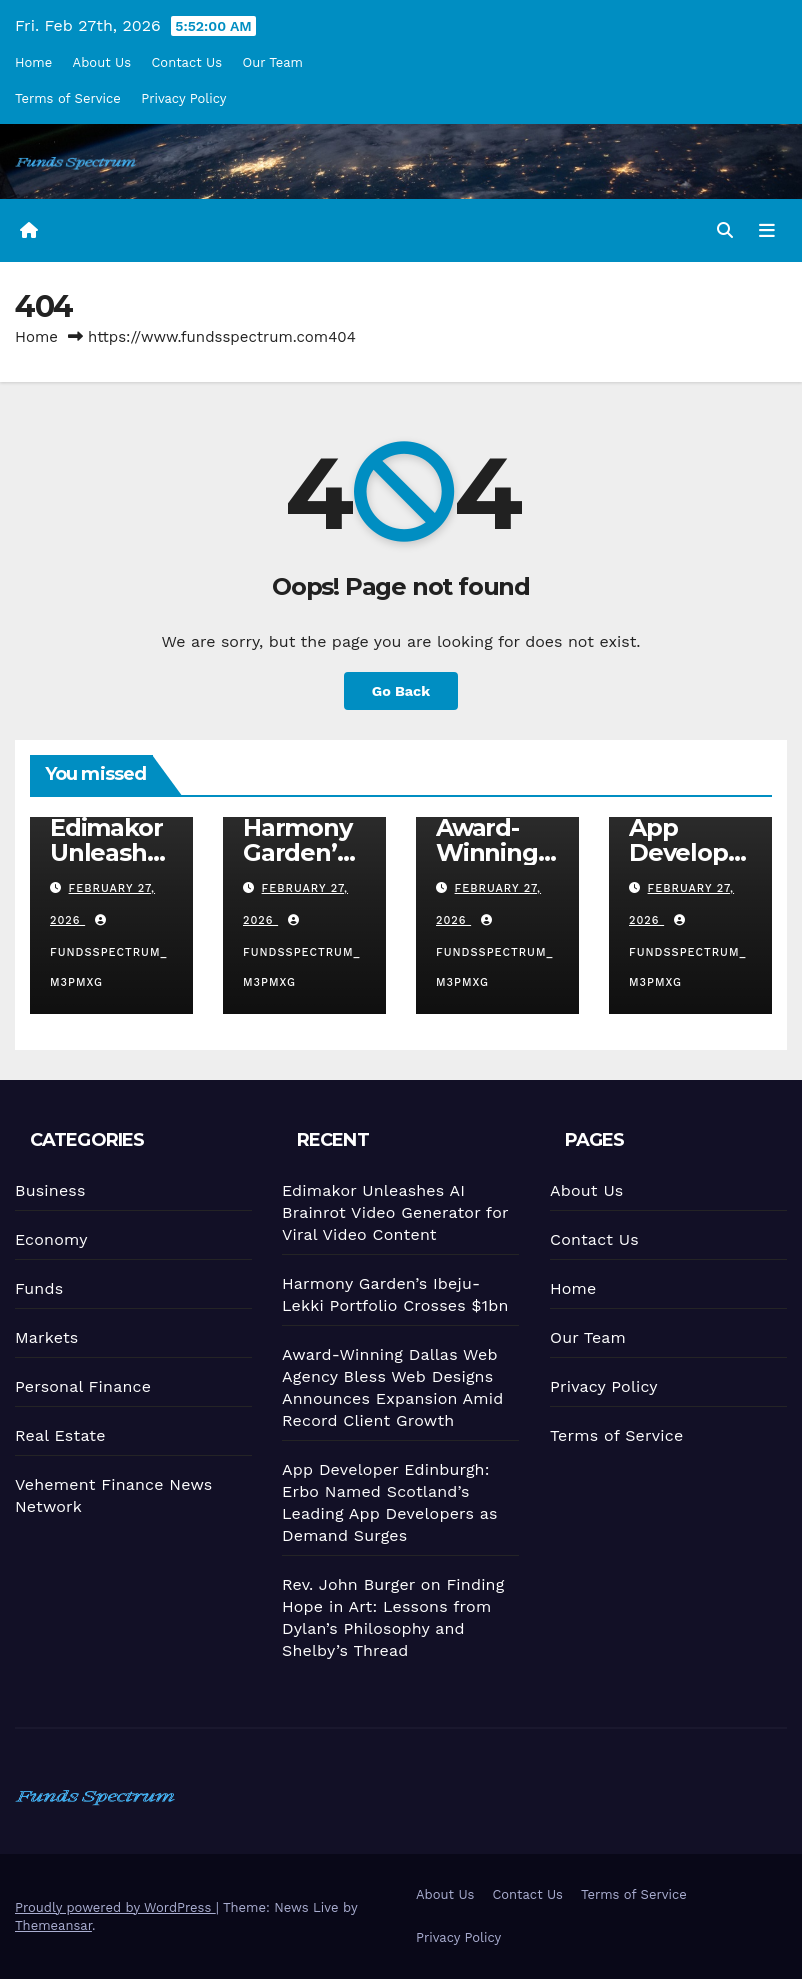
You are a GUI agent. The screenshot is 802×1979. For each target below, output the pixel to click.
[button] (725, 230)
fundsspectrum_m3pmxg (109, 952)
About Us (102, 62)
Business (46, 1191)
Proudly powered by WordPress (115, 1907)
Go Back (401, 691)
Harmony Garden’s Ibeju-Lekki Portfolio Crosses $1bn (392, 1294)
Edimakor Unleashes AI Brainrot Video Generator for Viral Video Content (391, 1212)
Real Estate (58, 1436)
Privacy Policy (183, 98)
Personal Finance (81, 1386)
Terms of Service (68, 98)
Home (33, 62)
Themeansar (53, 1925)
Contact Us (186, 62)
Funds (36, 1288)
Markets (44, 1338)
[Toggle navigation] (767, 230)
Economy (47, 1240)
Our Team (273, 62)
